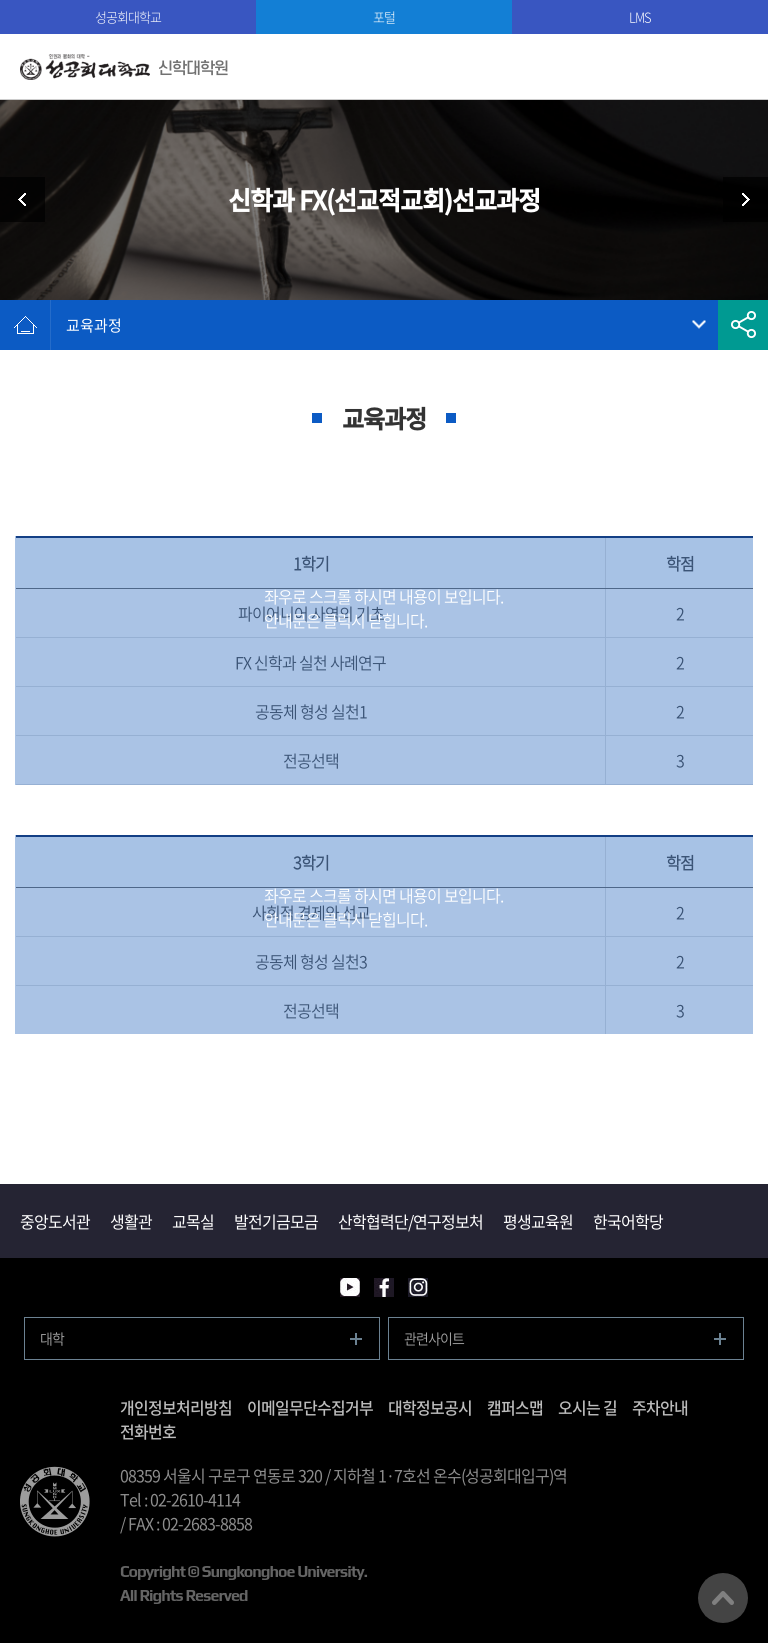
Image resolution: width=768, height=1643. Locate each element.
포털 (384, 16)
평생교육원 (538, 1221)
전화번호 (148, 1431)
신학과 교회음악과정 (738, 199)
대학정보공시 (430, 1407)
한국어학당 (628, 1221)
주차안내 (660, 1407)
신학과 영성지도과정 (30, 199)
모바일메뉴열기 (735, 66)
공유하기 (743, 325)
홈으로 (25, 325)
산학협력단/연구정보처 (410, 1221)
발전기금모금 (276, 1221)
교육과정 (94, 325)
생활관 (131, 1221)
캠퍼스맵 (515, 1407)
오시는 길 (587, 1407)
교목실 (193, 1221)
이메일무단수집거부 (310, 1407)
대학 (52, 1338)
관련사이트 (434, 1338)
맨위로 (723, 1598)
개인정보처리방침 (176, 1407)
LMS (640, 16)
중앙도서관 (55, 1221)
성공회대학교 (128, 16)
